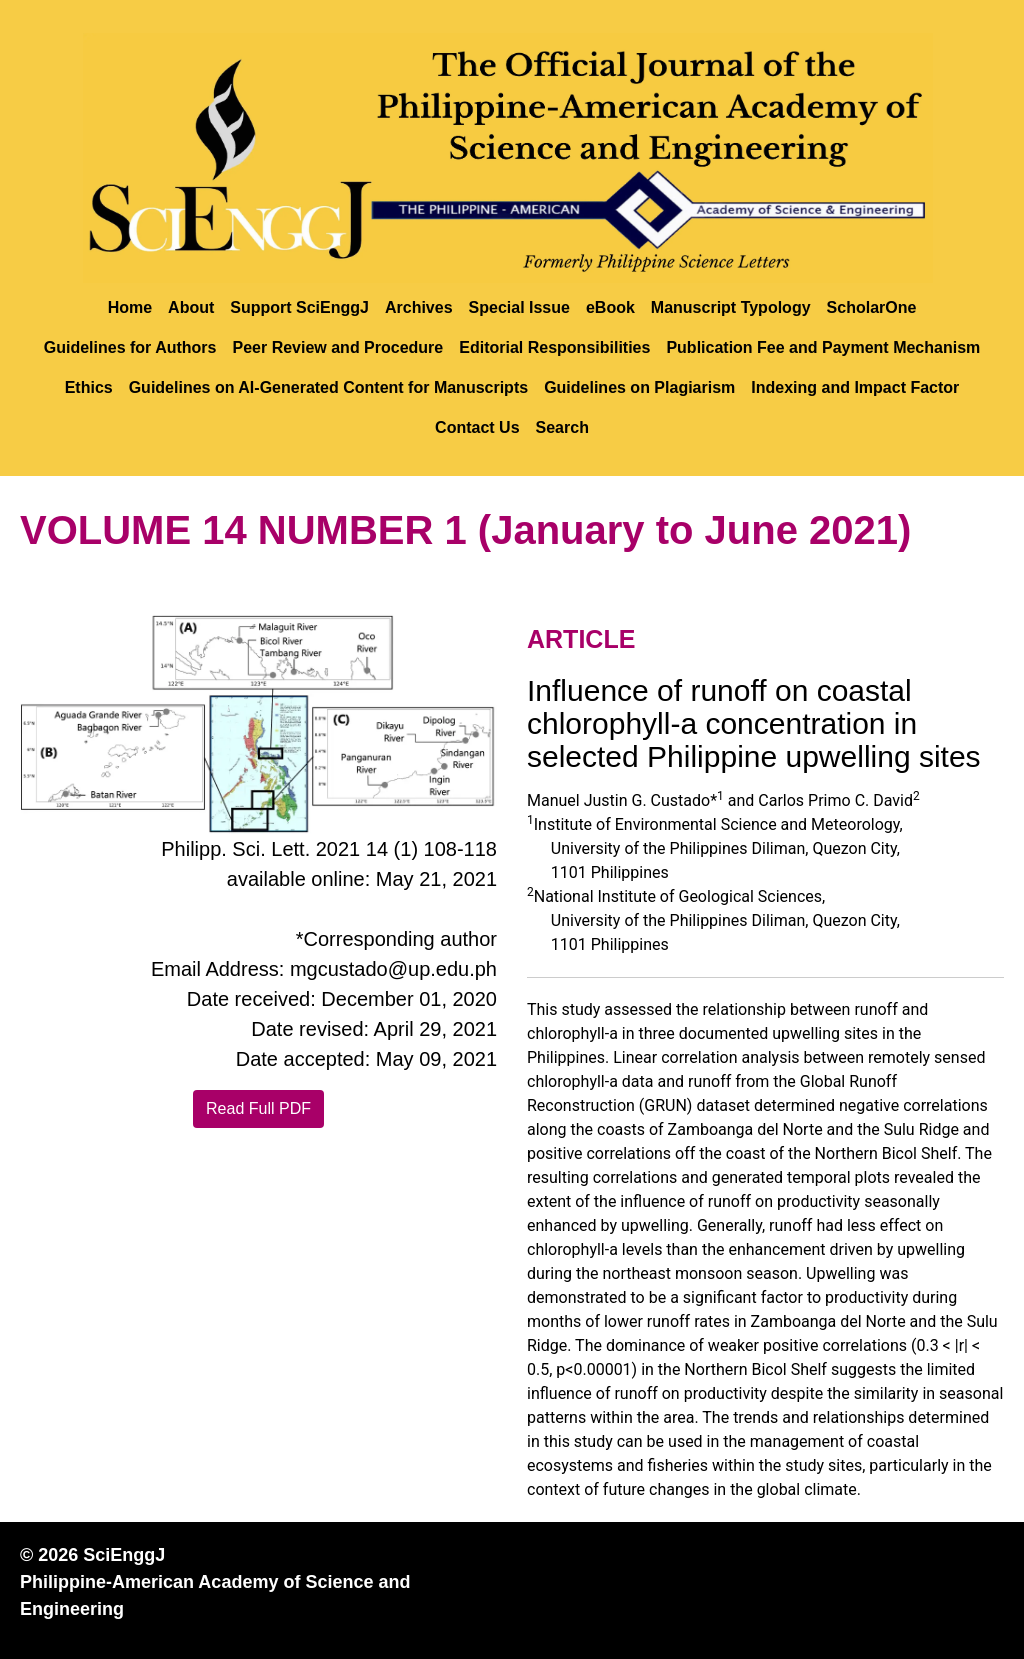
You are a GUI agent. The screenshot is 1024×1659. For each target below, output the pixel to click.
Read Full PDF (258, 1108)
